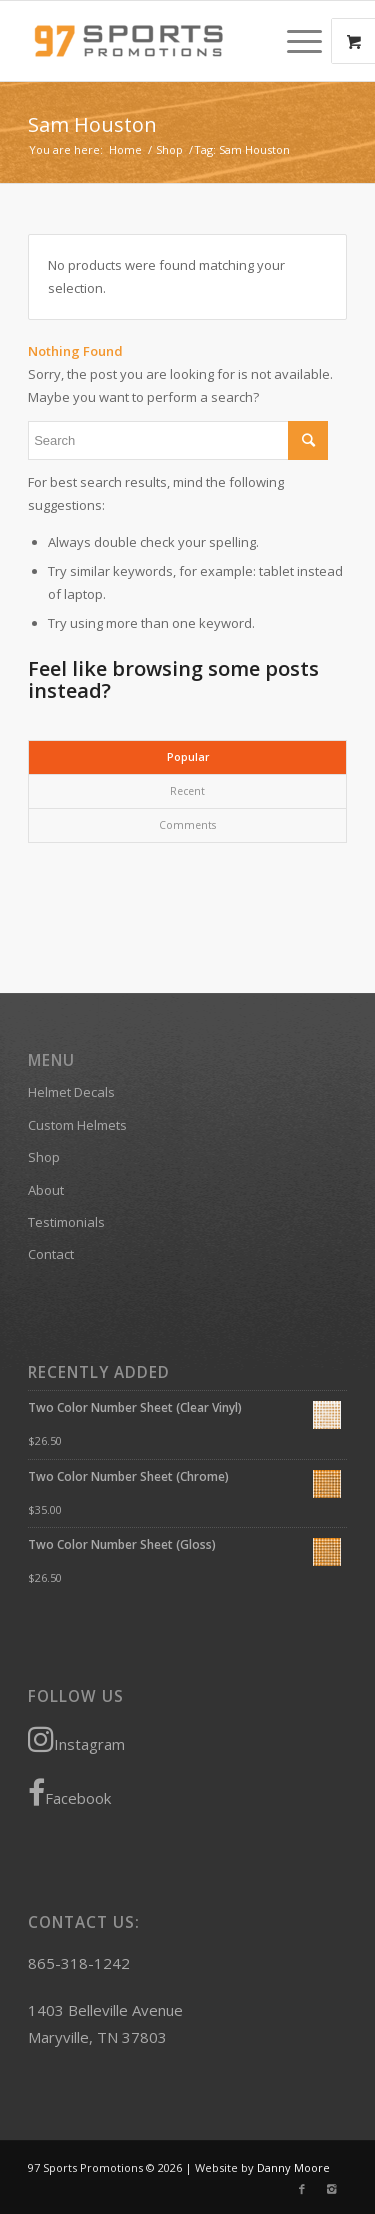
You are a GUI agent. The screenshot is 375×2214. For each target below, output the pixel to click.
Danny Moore (293, 2167)
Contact (51, 1254)
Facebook (69, 1793)
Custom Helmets (77, 1125)
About (46, 1190)
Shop (169, 149)
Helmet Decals (71, 1092)
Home (125, 149)
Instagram (76, 1739)
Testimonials (66, 1222)
